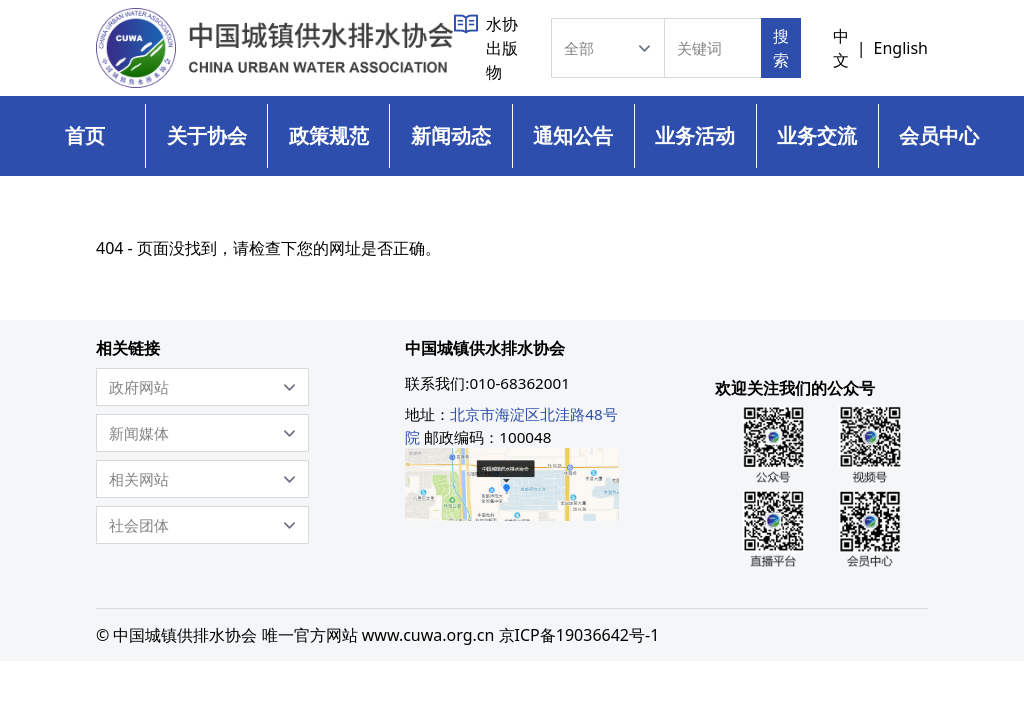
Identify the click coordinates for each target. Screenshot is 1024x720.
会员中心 (939, 135)
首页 (85, 135)
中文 (841, 48)
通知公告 (573, 135)
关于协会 (207, 135)
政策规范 (329, 135)
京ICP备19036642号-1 (579, 635)
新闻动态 (451, 135)
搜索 (781, 48)
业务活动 (695, 135)
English (901, 48)
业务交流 (817, 135)
